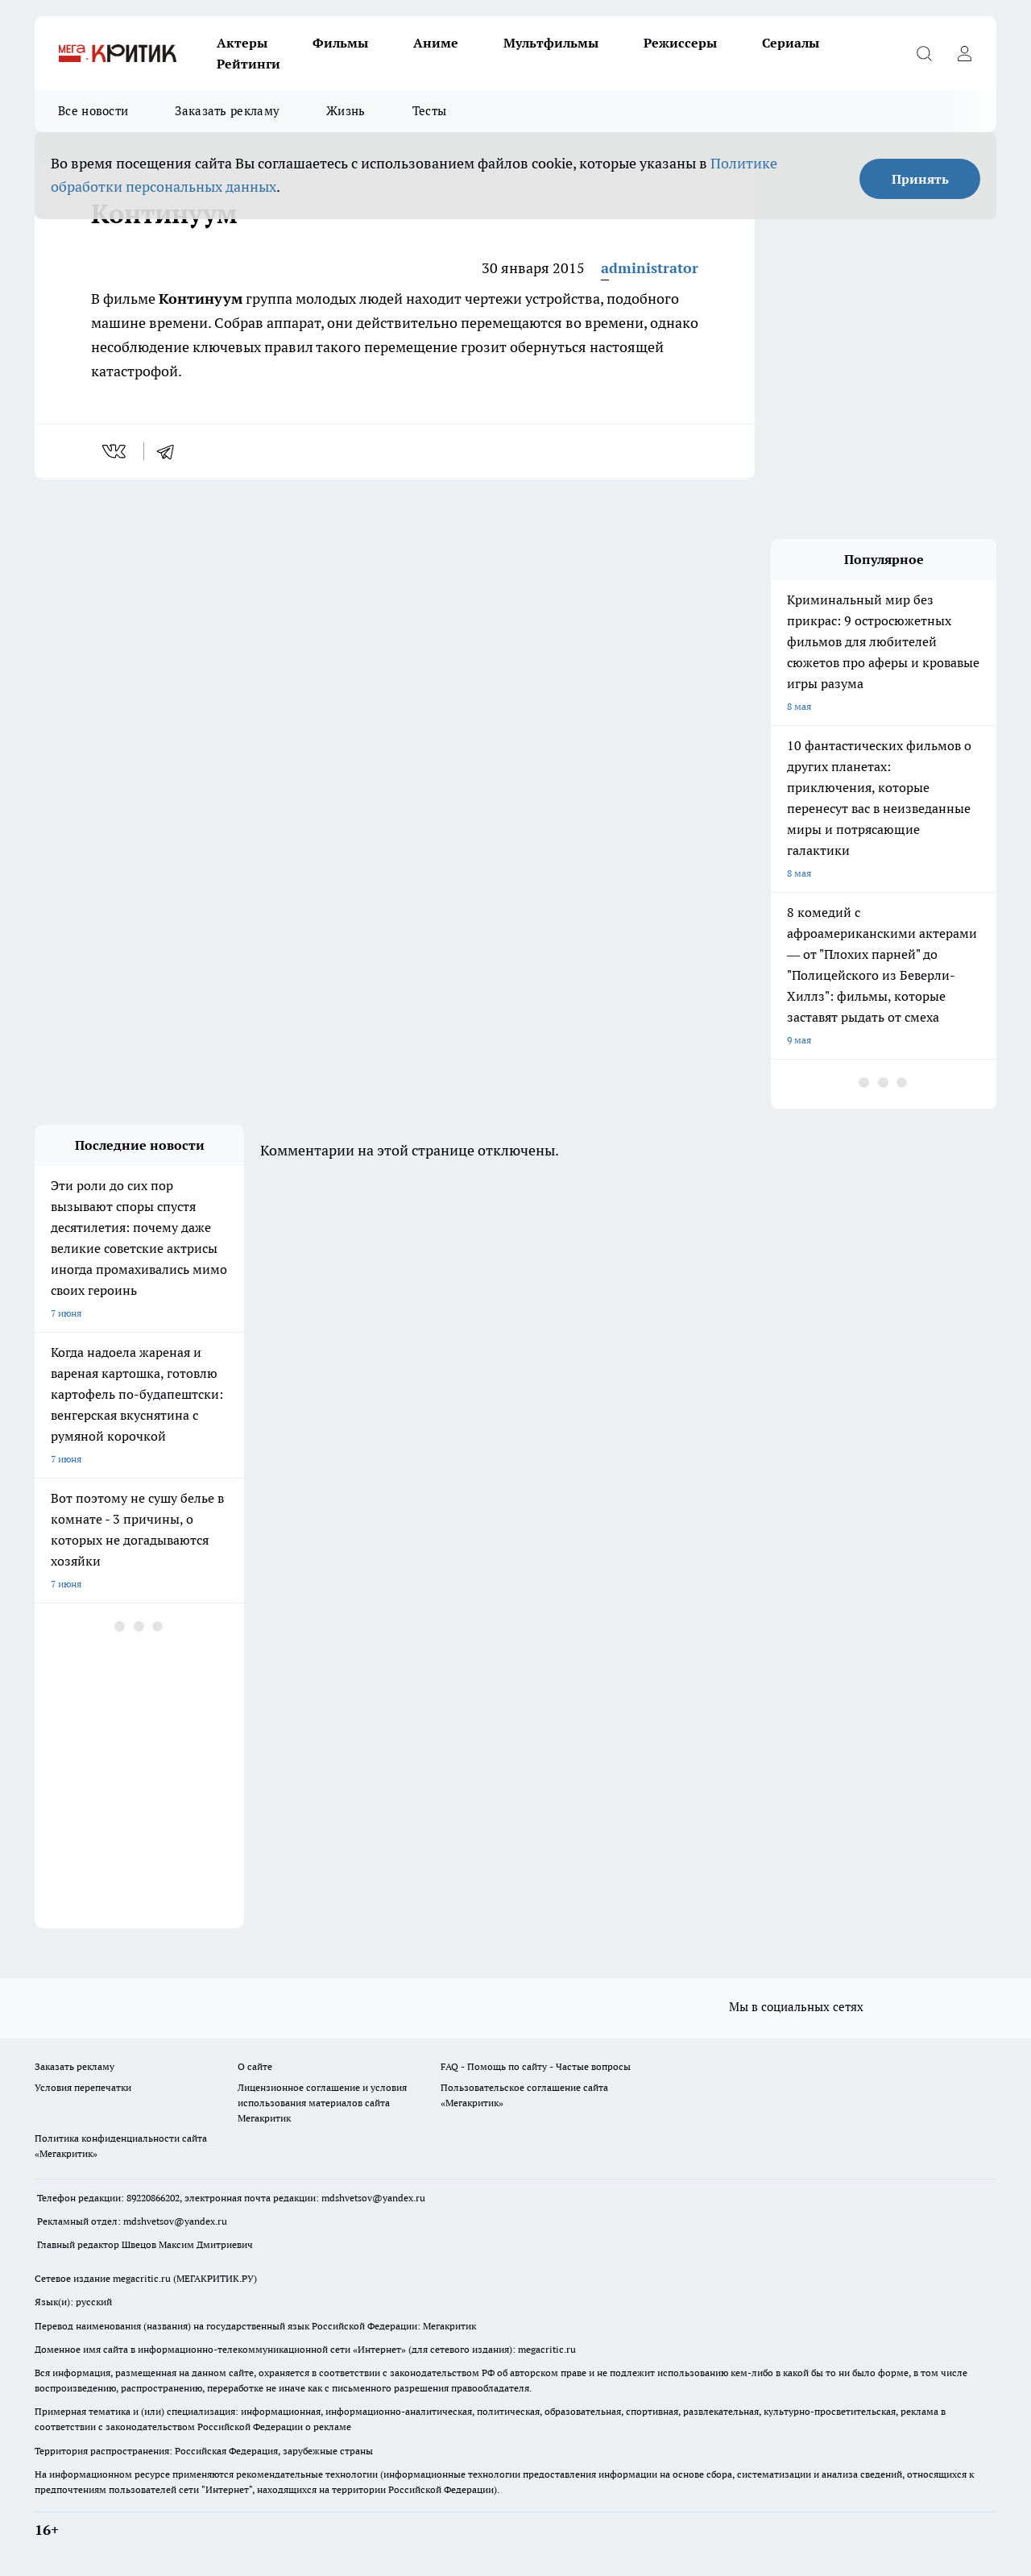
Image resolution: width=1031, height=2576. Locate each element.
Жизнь (346, 110)
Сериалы (790, 43)
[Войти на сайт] (964, 53)
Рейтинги (248, 64)
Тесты (429, 110)
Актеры (242, 43)
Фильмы (340, 43)
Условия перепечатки (83, 2087)
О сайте (255, 2066)
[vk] (115, 451)
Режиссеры (680, 43)
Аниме (435, 43)
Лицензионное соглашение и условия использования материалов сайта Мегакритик (322, 2102)
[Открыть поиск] (924, 53)
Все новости (93, 110)
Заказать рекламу (227, 110)
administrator (649, 268)
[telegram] (171, 451)
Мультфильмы (550, 43)
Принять (920, 179)
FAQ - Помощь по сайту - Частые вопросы (536, 2066)
